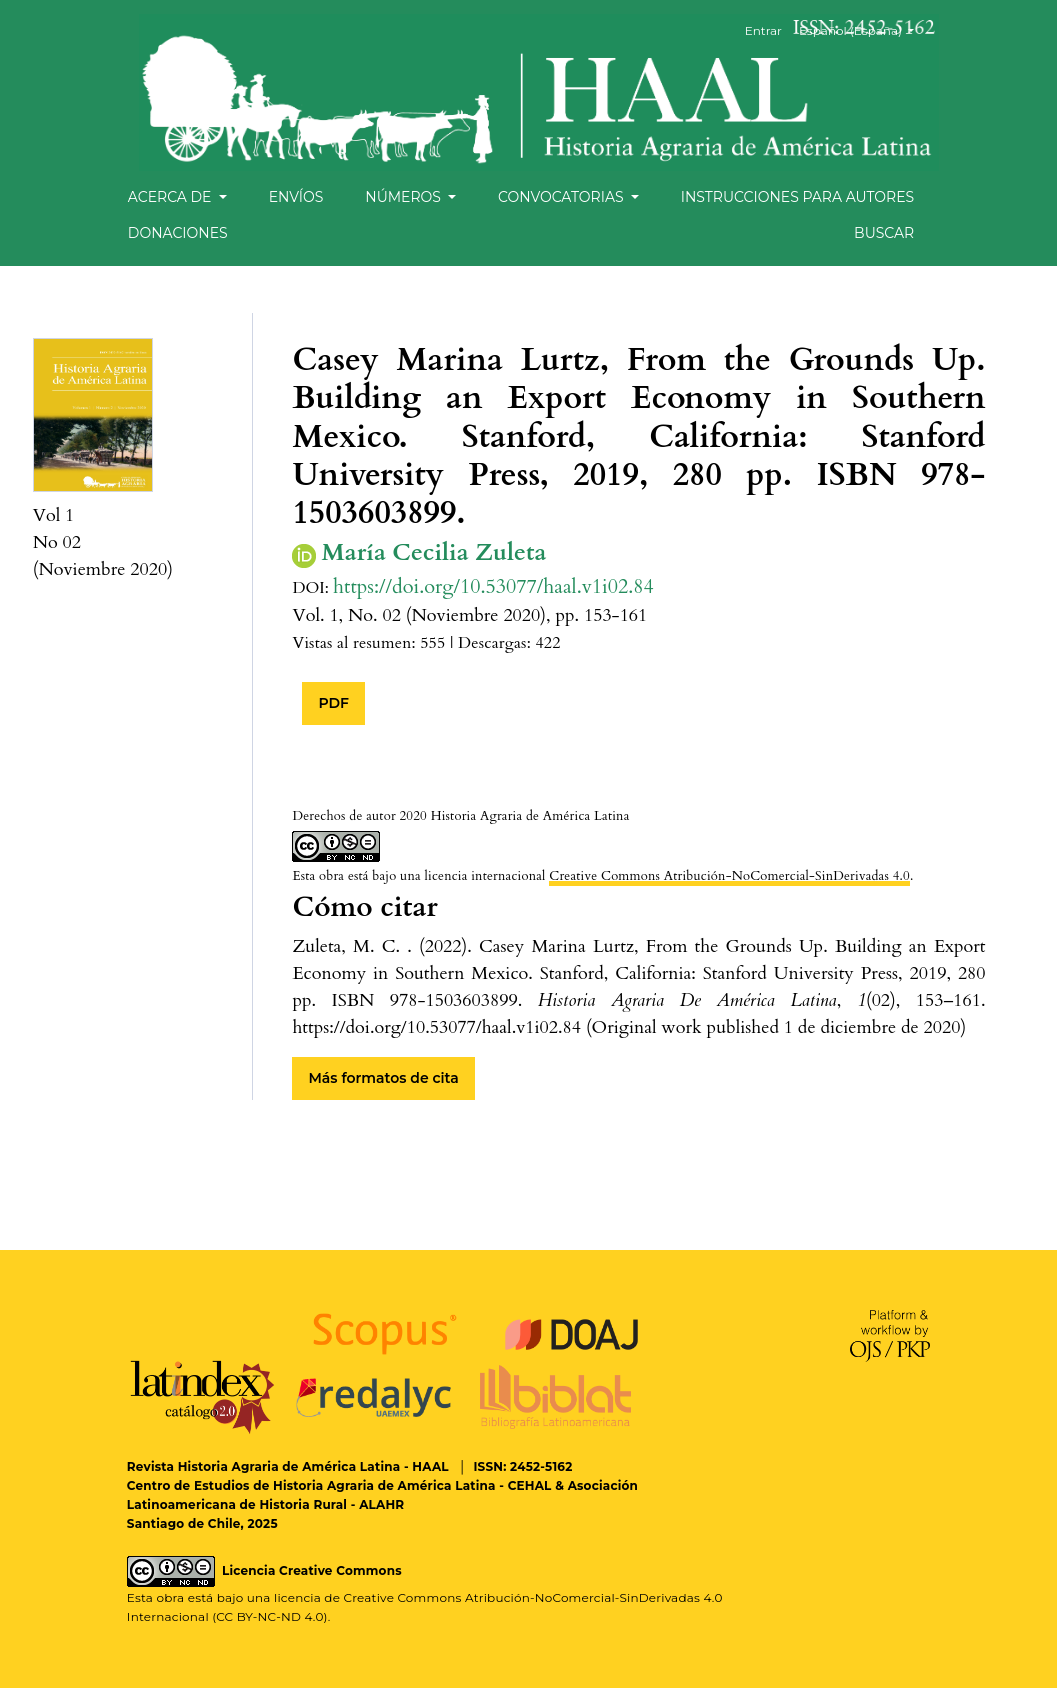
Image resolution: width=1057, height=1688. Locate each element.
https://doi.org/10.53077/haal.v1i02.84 (493, 586)
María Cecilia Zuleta (433, 553)
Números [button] (404, 197)
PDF (333, 703)
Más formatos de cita (383, 1078)
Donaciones (178, 233)
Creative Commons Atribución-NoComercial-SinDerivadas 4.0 (729, 876)
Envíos (296, 197)
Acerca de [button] (171, 197)
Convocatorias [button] (562, 197)
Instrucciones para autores (797, 197)
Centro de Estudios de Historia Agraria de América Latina (311, 1485)
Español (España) (864, 29)
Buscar (884, 233)
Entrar (763, 30)
